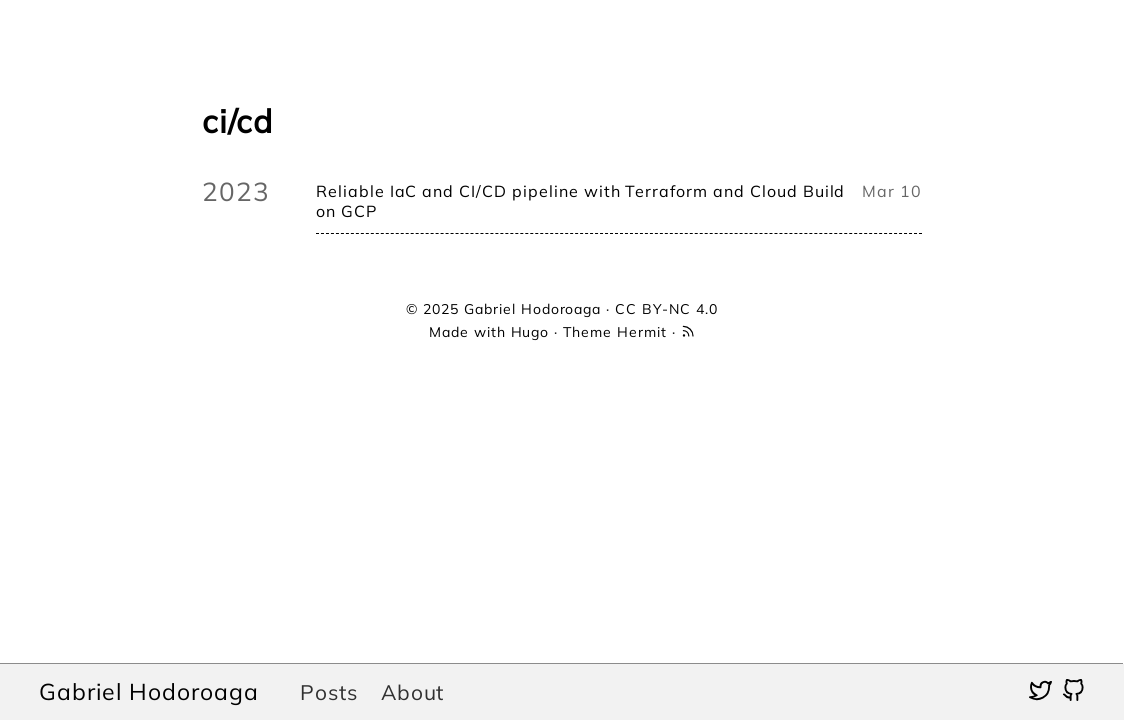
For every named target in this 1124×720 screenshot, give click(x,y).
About (413, 692)
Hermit (642, 332)
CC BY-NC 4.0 (666, 309)
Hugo (530, 332)
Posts (329, 692)
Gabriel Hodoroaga (148, 691)
